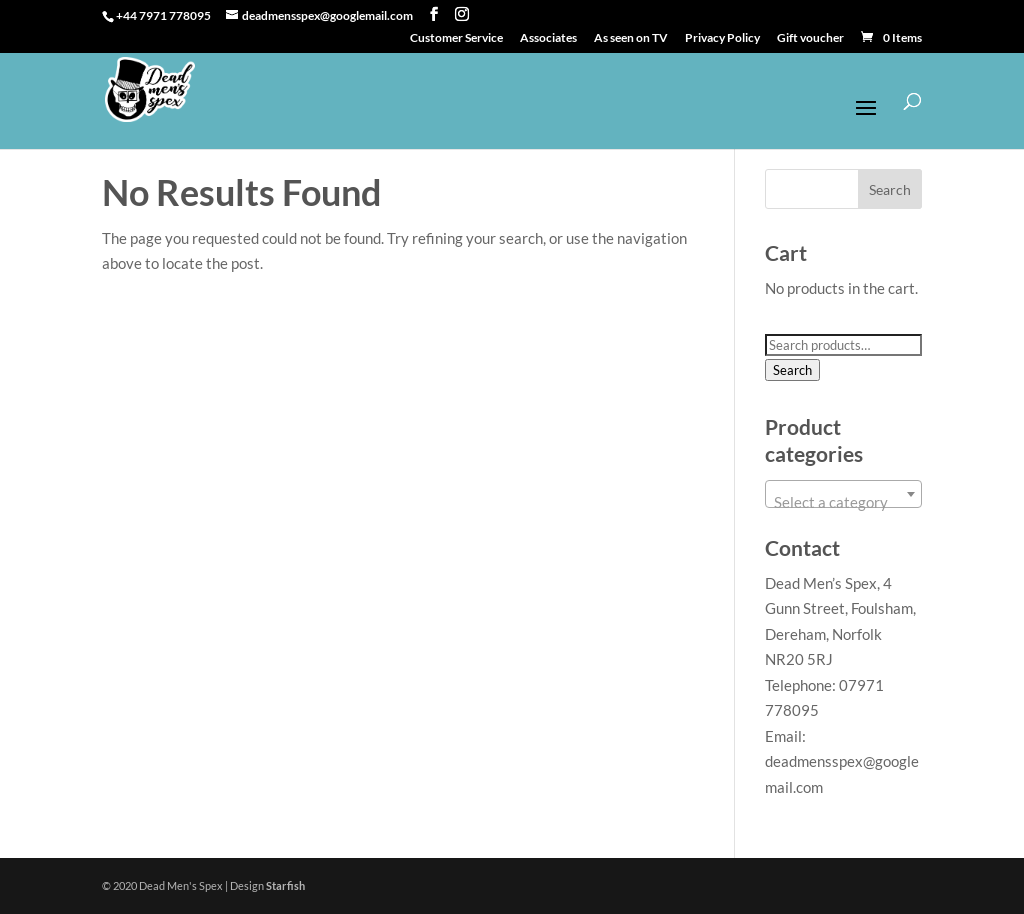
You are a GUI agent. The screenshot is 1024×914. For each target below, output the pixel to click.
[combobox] (843, 494)
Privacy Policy (722, 38)
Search (792, 370)
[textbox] (843, 502)
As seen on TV (631, 38)
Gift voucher (810, 38)
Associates (548, 38)
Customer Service (456, 38)
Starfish (285, 885)
